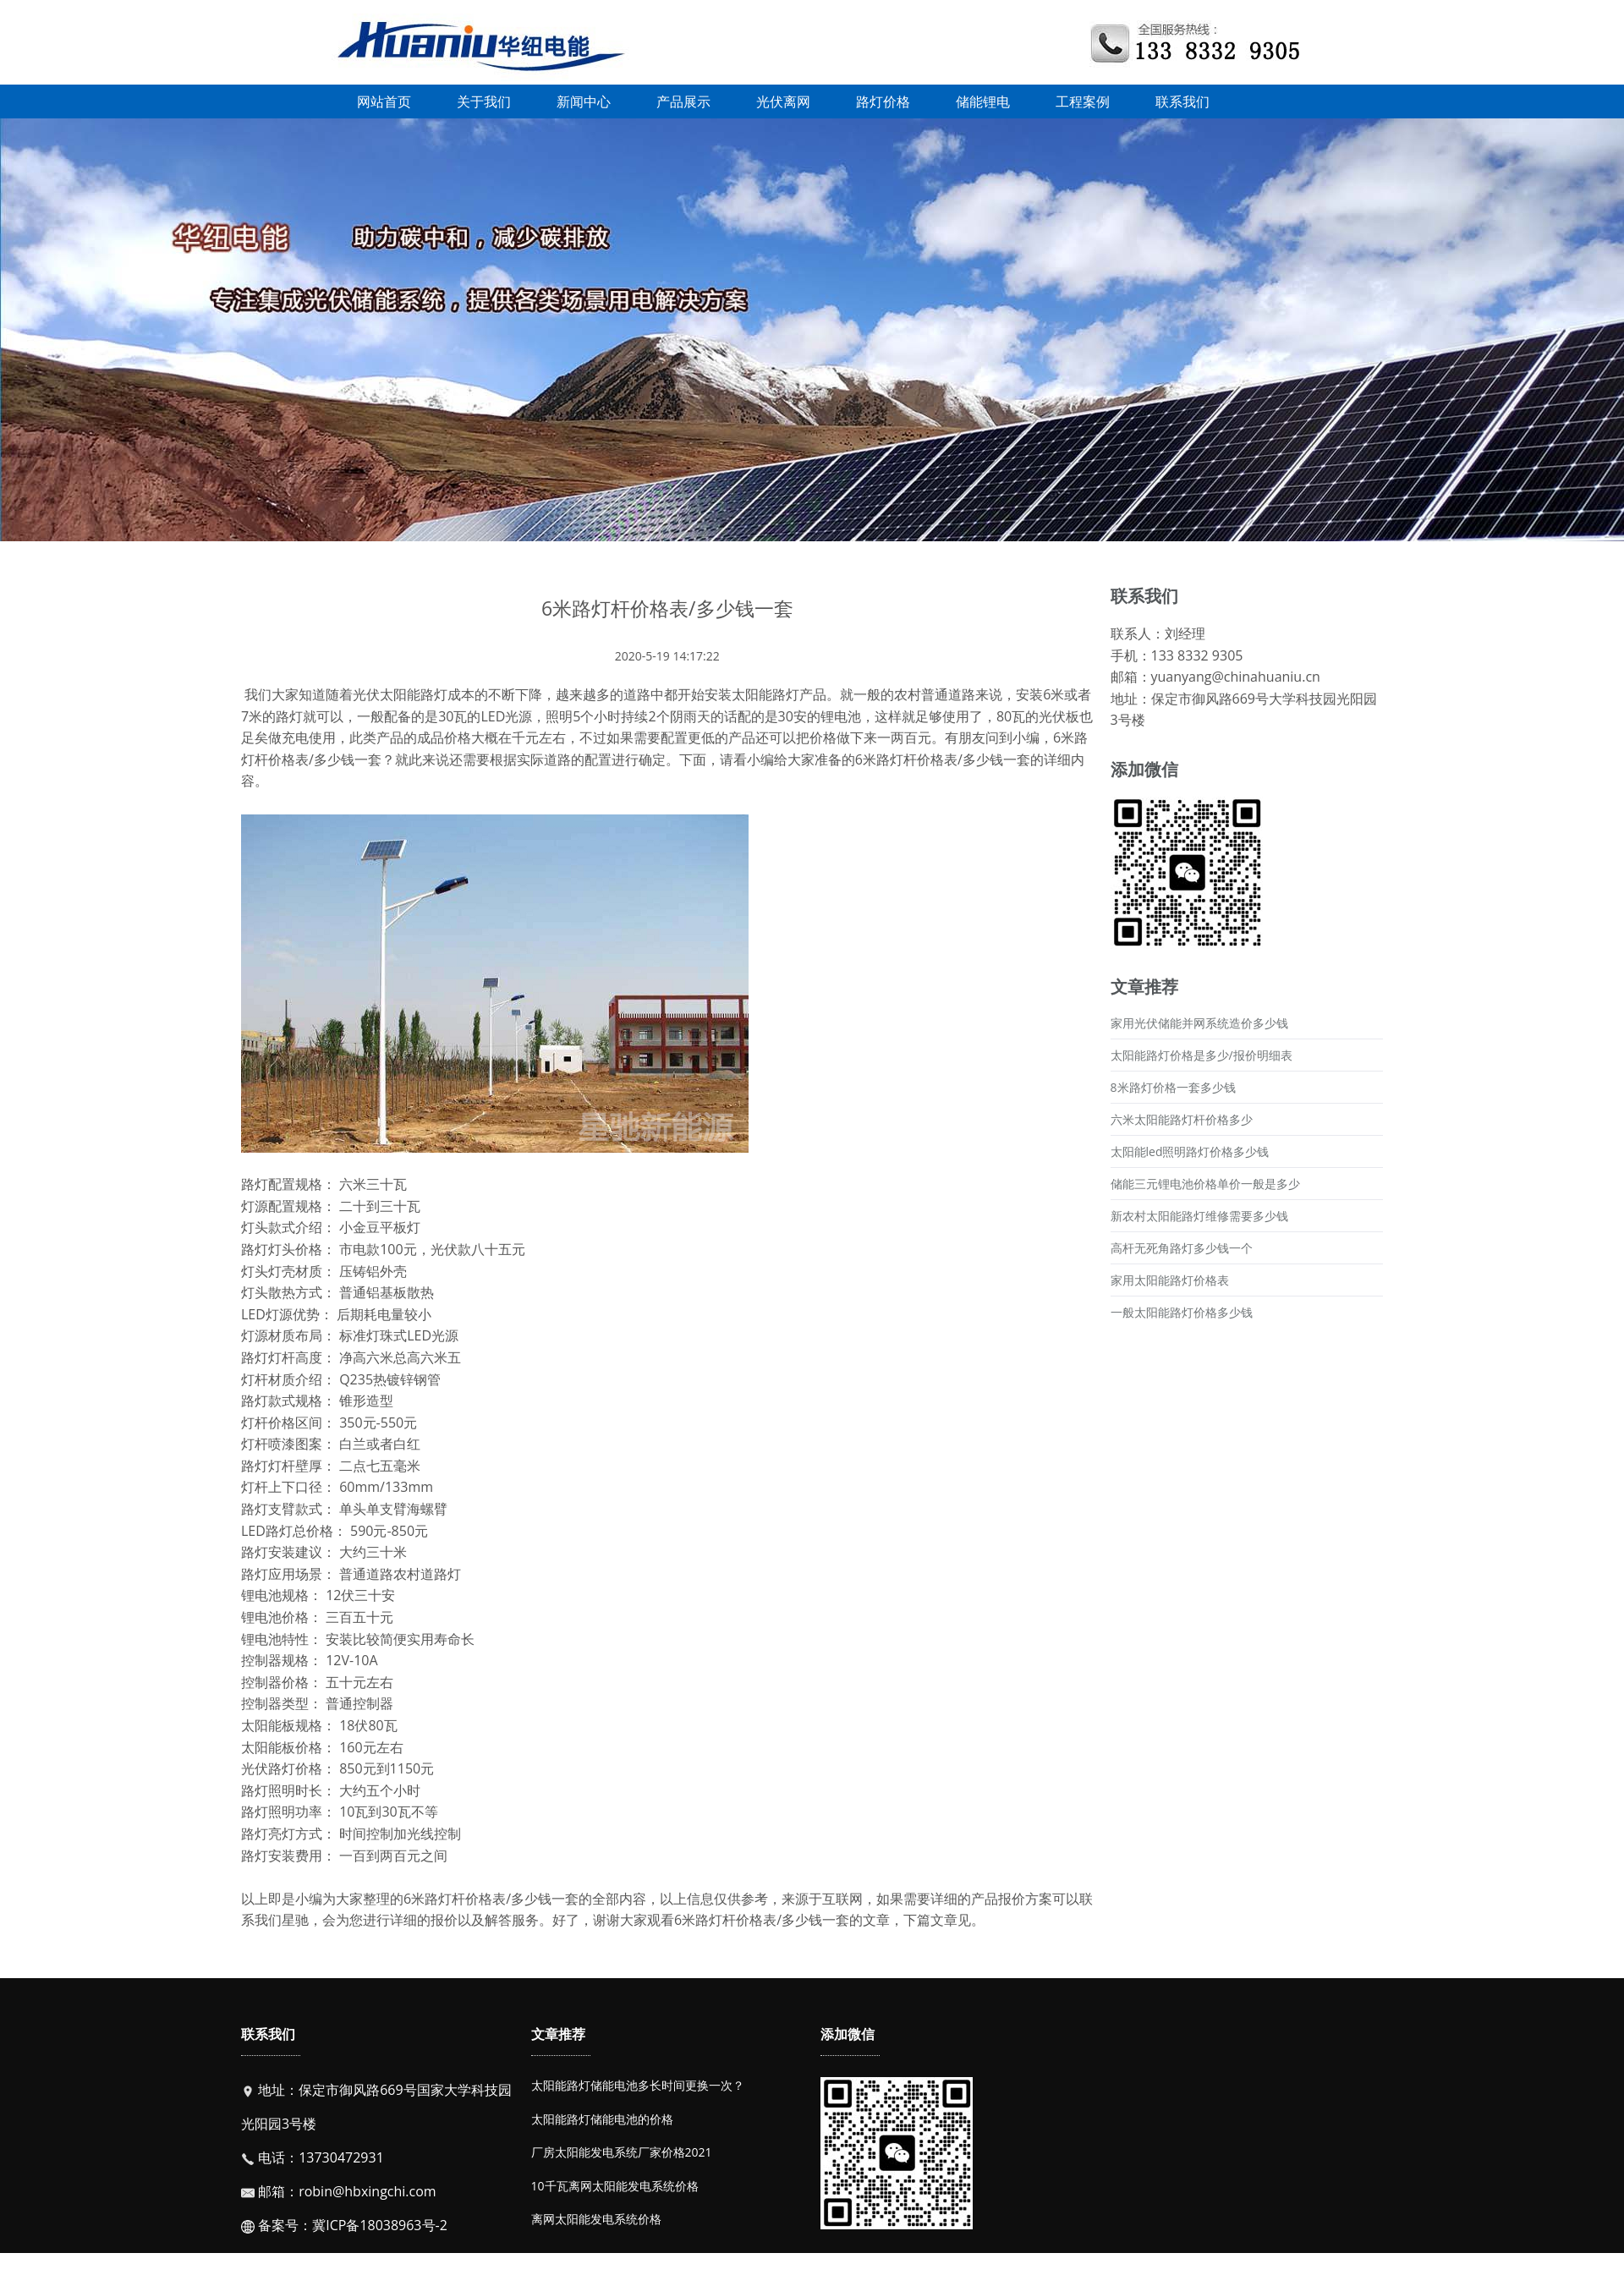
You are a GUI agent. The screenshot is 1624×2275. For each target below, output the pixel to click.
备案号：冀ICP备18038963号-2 (351, 2225)
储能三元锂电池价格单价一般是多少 (1205, 1184)
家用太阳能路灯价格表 (1170, 1280)
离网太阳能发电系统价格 (596, 2219)
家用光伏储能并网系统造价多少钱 (1199, 1023)
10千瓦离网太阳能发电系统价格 (615, 2186)
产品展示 (683, 101)
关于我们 (484, 101)
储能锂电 (983, 101)
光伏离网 (783, 101)
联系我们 (1182, 101)
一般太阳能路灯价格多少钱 (1182, 1312)
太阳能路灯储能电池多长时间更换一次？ (637, 2085)
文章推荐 (558, 2034)
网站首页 (384, 101)
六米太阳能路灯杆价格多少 (1182, 1119)
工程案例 (1083, 101)
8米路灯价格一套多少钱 (1173, 1087)
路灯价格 (883, 101)
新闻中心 (584, 101)
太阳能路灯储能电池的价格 (602, 2119)
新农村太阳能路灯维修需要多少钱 (1199, 1216)
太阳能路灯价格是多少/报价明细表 (1201, 1055)
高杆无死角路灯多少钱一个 (1182, 1248)
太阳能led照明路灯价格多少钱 (1190, 1151)
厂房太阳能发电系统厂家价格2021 (621, 2152)
